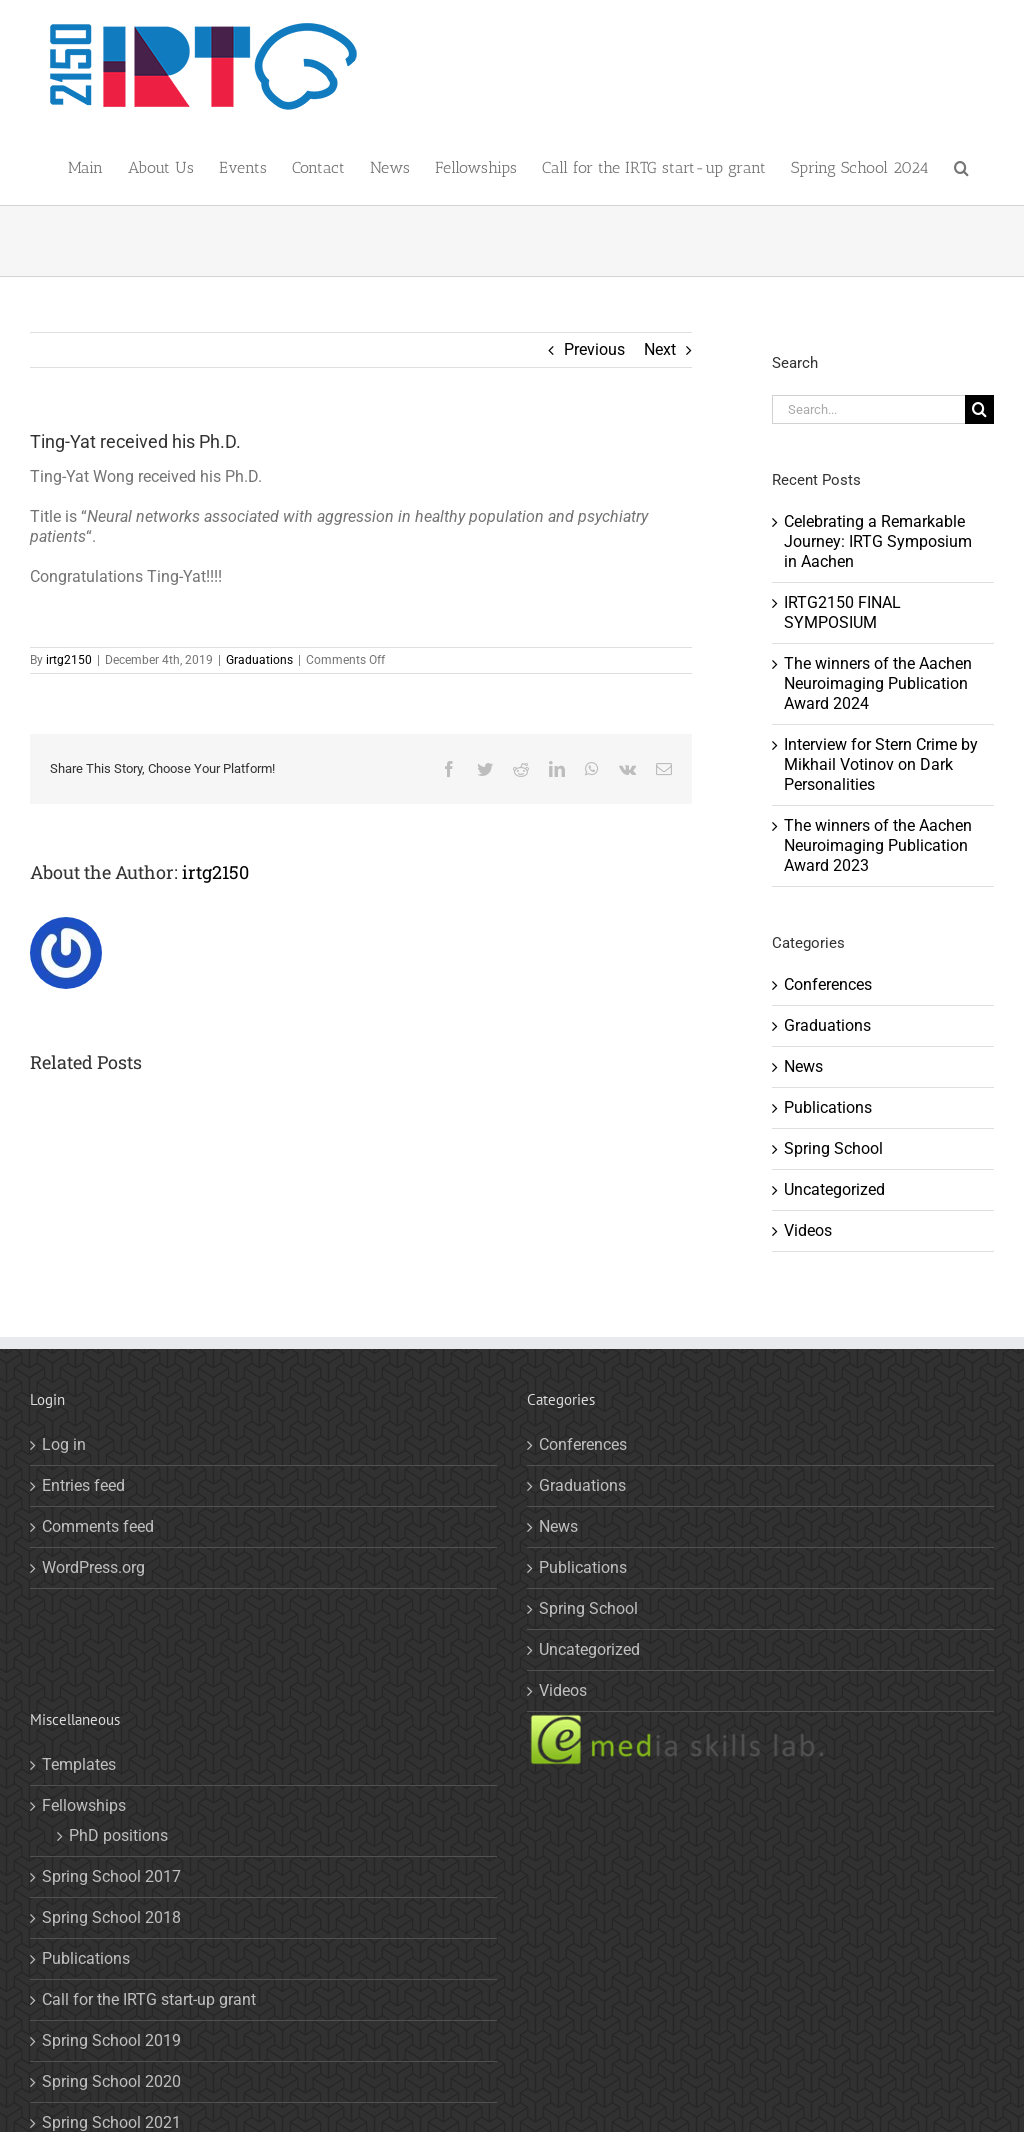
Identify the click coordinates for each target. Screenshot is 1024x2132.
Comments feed (98, 1526)
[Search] (979, 409)
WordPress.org (93, 1567)
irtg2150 (69, 660)
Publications (828, 1107)
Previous (594, 349)
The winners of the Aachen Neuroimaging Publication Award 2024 (878, 683)
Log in (64, 1444)
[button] (961, 165)
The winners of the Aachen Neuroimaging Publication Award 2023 (878, 845)
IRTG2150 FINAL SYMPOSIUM (842, 612)
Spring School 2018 (111, 1917)
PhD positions (118, 1835)
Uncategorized (834, 1189)
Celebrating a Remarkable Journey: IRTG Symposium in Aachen (878, 541)
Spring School (833, 1148)
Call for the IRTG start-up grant (149, 1999)
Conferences (828, 984)
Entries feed (83, 1485)
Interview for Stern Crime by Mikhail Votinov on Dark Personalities (881, 764)
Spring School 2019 (111, 2040)
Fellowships (84, 1805)
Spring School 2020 (111, 2081)
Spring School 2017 (111, 1876)
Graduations (259, 660)
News (803, 1066)
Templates (79, 1764)
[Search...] (868, 409)
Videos (808, 1230)
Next (660, 349)
